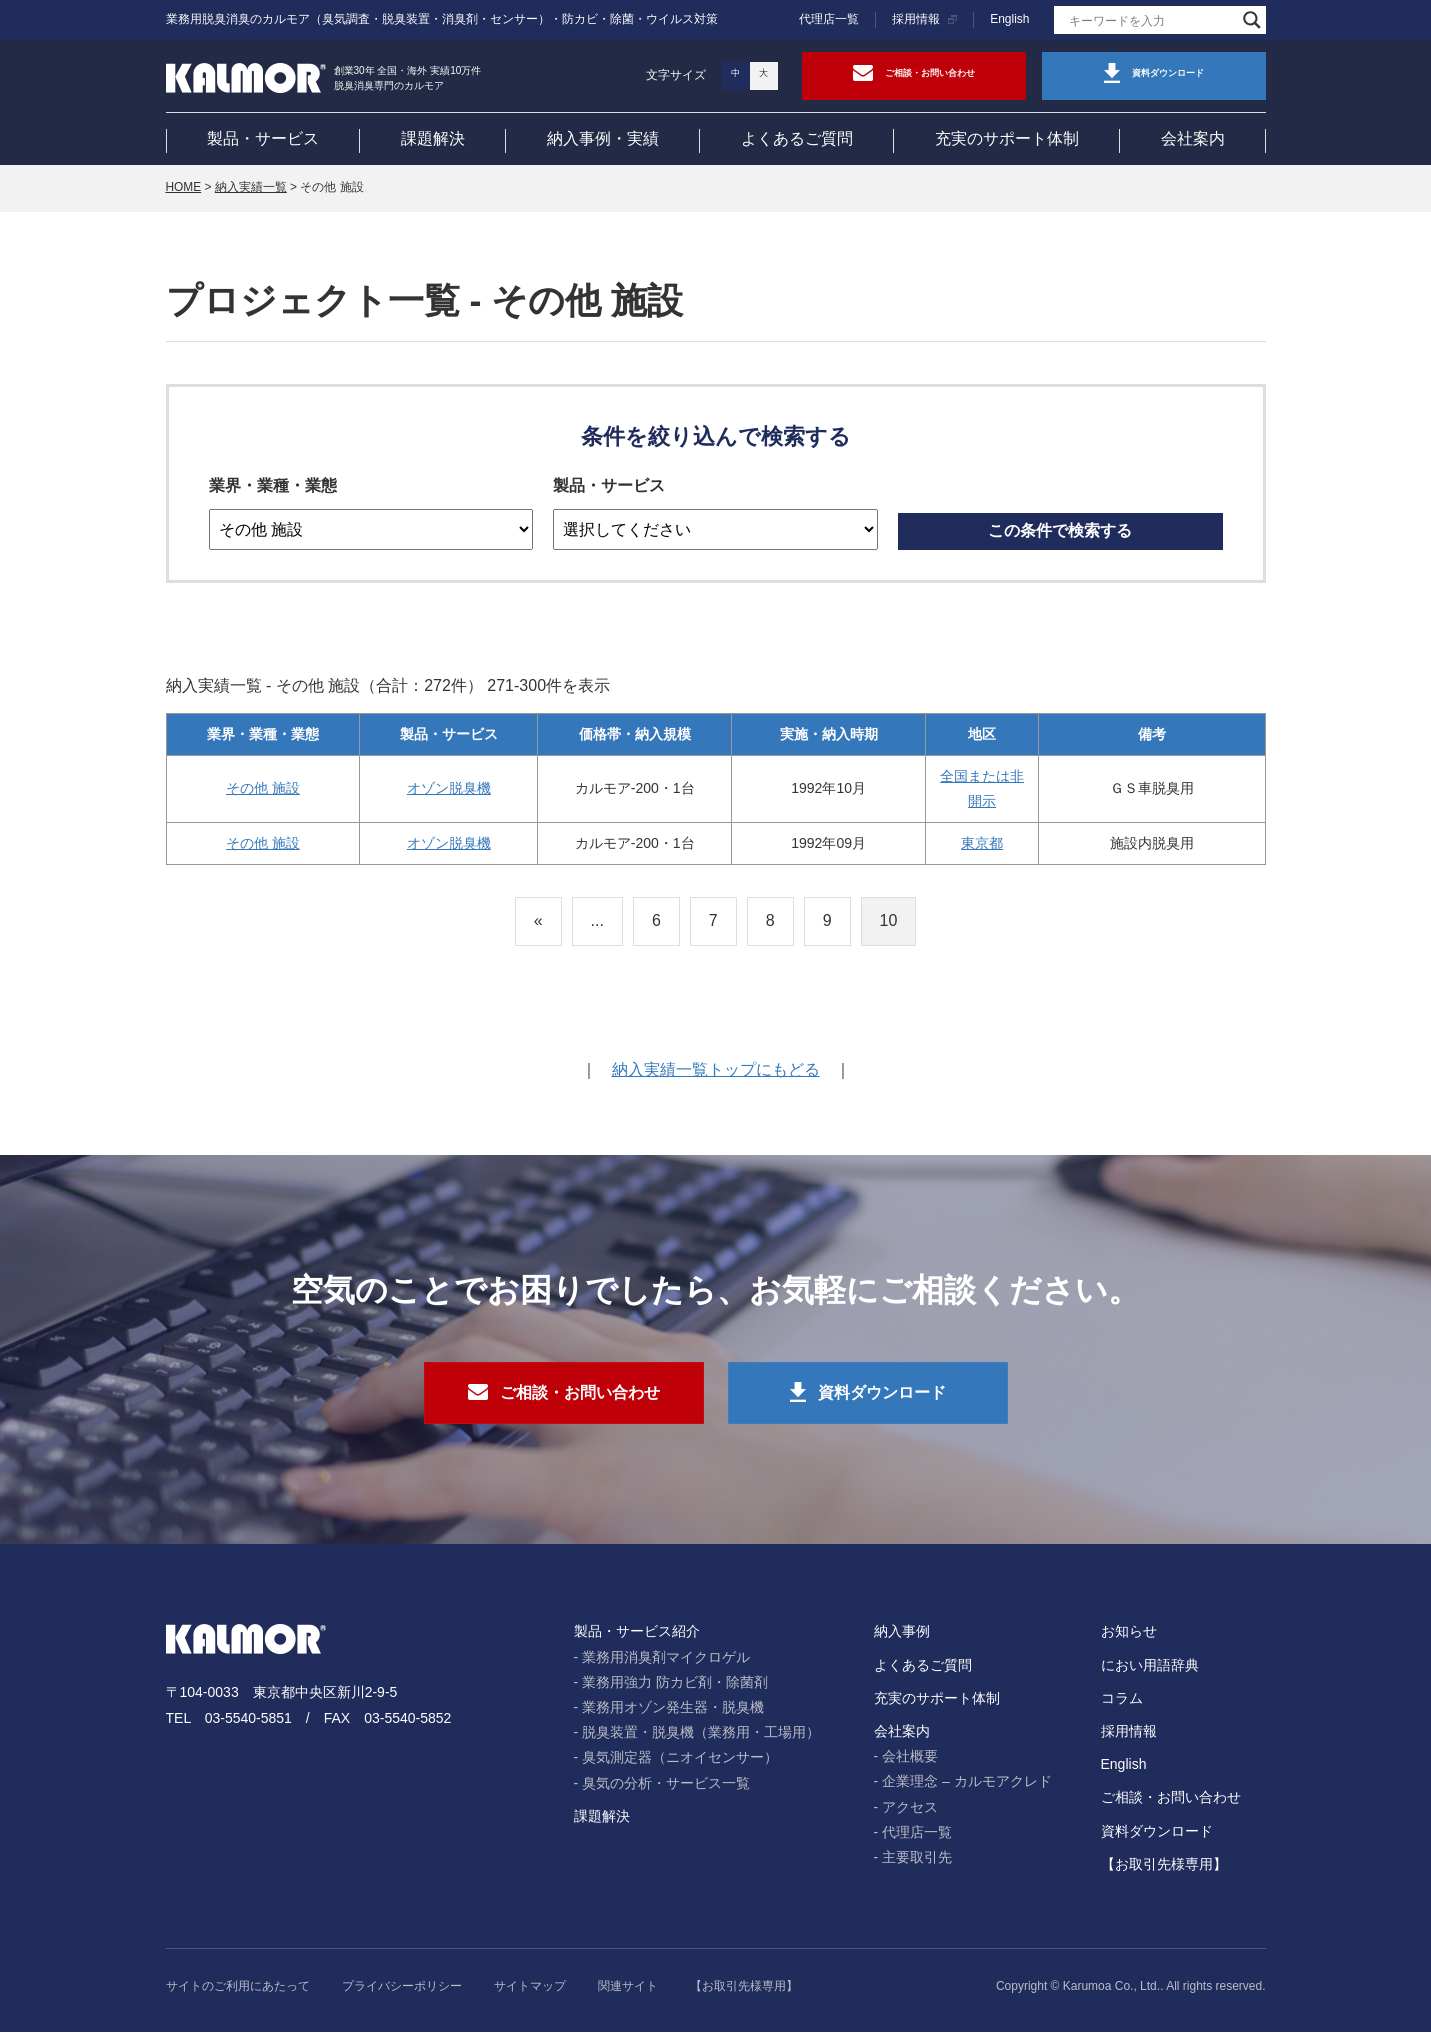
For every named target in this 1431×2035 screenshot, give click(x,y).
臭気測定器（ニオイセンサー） (680, 1761)
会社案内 (1193, 138)
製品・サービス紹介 (637, 1635)
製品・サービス (263, 138)
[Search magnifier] (1252, 20)
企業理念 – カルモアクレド (967, 1785)
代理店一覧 (829, 19)
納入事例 (902, 1635)
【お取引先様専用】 (1164, 1867)
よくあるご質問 (797, 138)
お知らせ (1129, 1635)
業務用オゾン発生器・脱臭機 (673, 1711)
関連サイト (628, 1990)
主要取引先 (917, 1861)
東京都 (982, 845)
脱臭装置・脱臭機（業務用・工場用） (701, 1736)
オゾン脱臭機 (449, 790)
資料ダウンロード (1157, 1834)
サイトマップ (530, 1990)
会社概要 (910, 1760)
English (1009, 19)
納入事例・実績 (603, 138)
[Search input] (1151, 20)
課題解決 (433, 138)
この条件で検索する (1060, 532)
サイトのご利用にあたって (238, 1990)
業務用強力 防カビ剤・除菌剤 (675, 1685)
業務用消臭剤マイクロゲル (666, 1660)
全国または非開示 (982, 790)
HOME (184, 189)
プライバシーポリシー (402, 1990)
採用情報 (916, 19)
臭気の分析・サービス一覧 (666, 1786)
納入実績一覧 (251, 189)
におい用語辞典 (1150, 1668)
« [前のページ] (538, 922)
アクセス (910, 1810)
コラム (1122, 1701)
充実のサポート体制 (1007, 138)
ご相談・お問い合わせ (1171, 1801)
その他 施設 (263, 790)
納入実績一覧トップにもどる (716, 1071)
